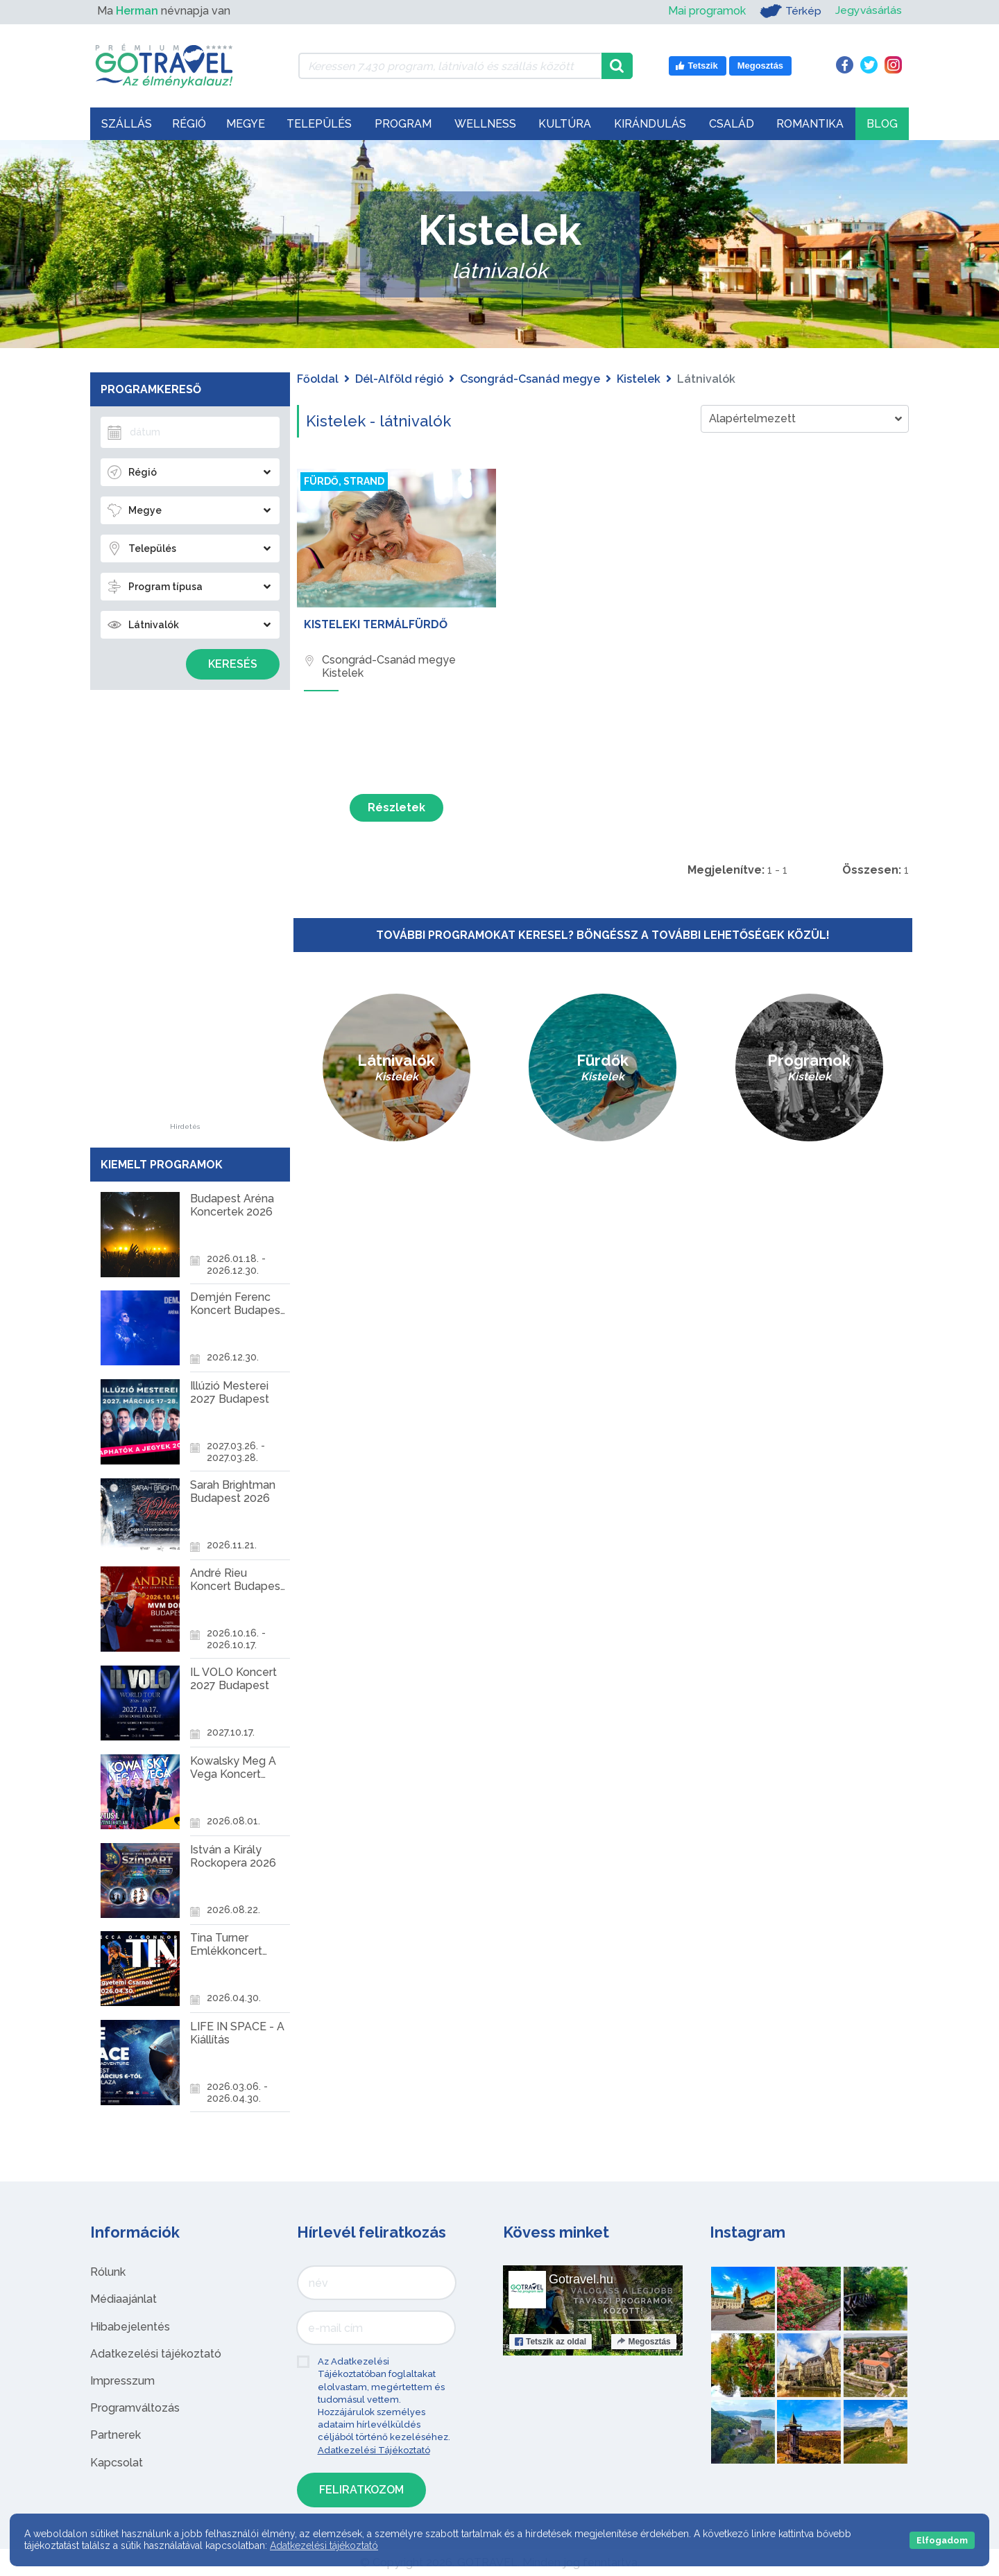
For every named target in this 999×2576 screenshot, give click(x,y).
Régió (189, 123)
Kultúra (564, 123)
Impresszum (122, 2380)
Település (319, 123)
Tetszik (550, 2341)
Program (403, 123)
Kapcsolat (116, 2462)
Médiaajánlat (123, 2299)
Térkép (790, 11)
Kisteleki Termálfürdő (375, 624)
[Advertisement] (185, 915)
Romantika (810, 123)
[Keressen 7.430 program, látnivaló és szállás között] (449, 66)
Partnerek (115, 2434)
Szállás (126, 123)
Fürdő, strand (344, 481)
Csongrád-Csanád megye (530, 379)
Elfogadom (942, 2540)
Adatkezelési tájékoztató (155, 2353)
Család (731, 123)
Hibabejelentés (130, 2326)
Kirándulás (650, 123)
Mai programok (706, 10)
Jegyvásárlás (868, 10)
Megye (245, 123)
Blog (882, 123)
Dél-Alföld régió (399, 379)
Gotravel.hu (581, 2279)
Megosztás (643, 2341)
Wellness (485, 123)
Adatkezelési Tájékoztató (374, 2450)
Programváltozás (135, 2407)
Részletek (396, 807)
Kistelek (638, 379)
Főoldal (318, 379)
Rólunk (108, 2272)
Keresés (232, 664)
